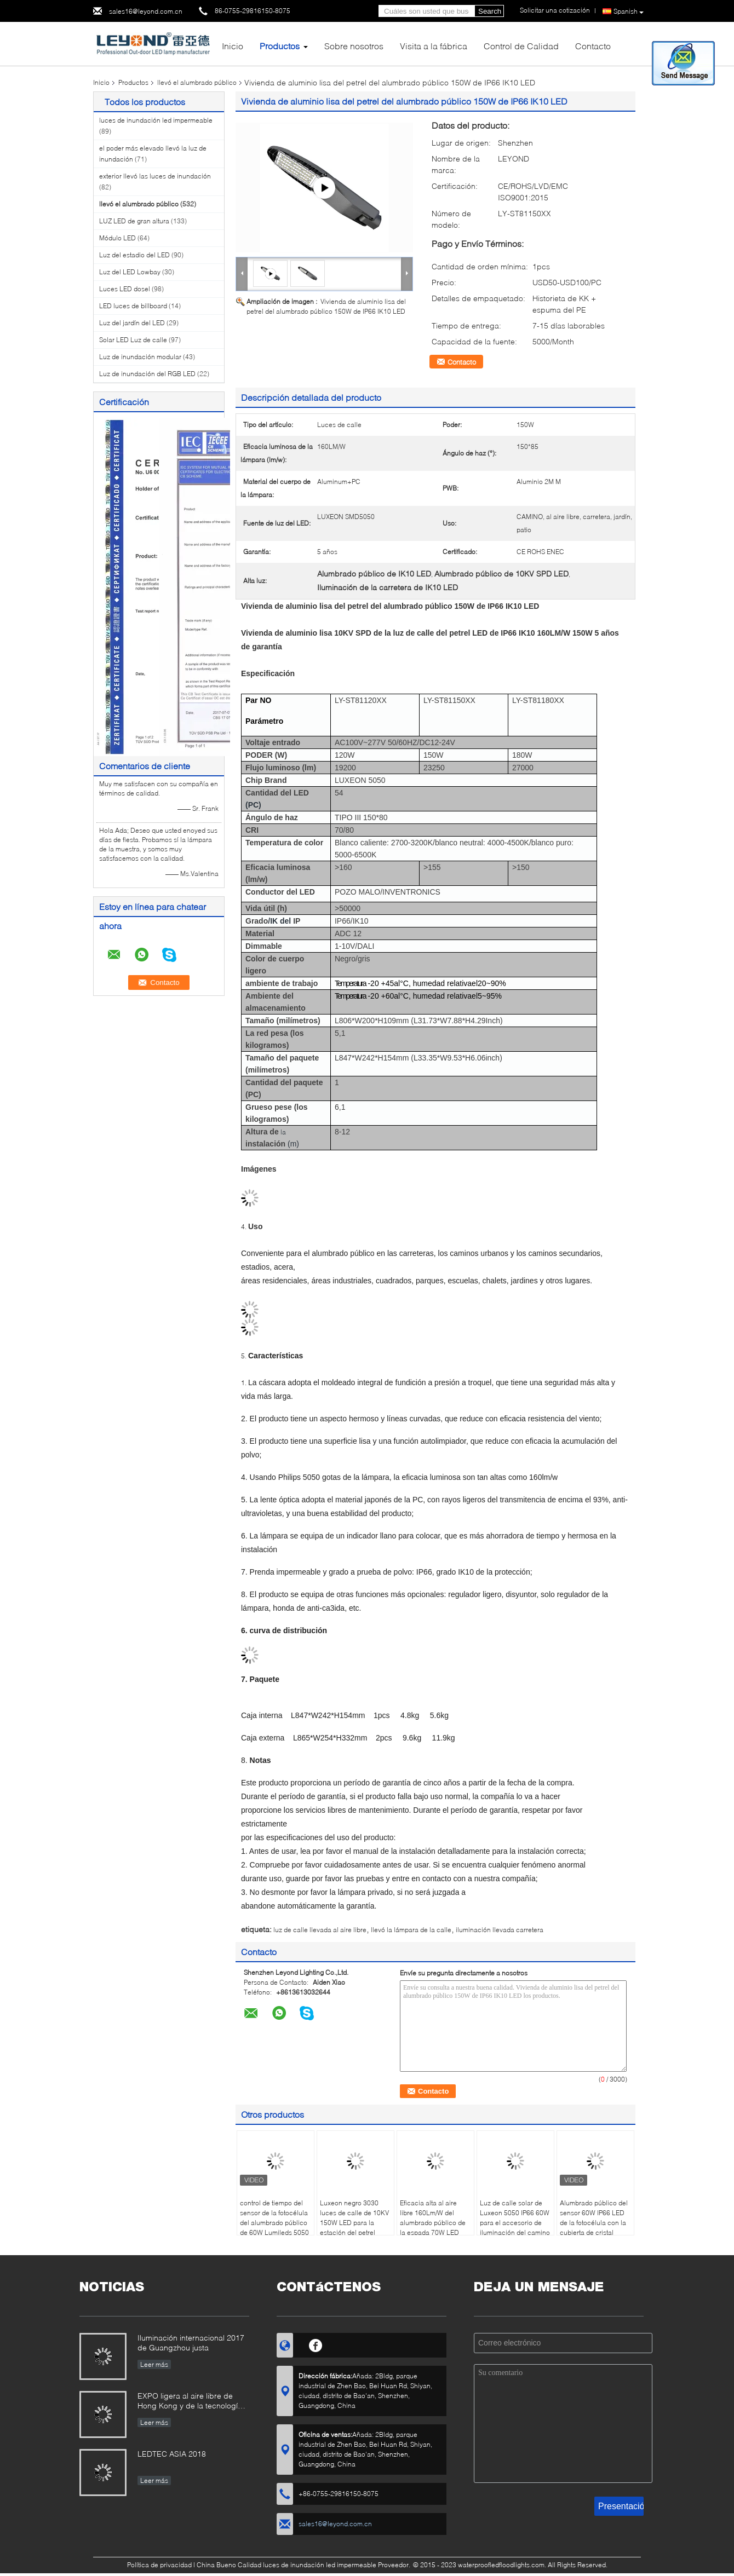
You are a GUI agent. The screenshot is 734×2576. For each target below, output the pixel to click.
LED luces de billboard (133, 306)
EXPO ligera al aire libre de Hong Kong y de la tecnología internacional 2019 (189, 2401)
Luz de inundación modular (140, 357)
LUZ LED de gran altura (134, 221)
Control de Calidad (521, 46)
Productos (280, 46)
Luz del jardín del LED (132, 323)
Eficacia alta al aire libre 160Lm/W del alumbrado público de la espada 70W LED (433, 2218)
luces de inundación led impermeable (156, 120)
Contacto (593, 46)
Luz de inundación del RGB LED (147, 374)
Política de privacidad (159, 2565)
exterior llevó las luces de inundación (155, 176)
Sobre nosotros (353, 46)
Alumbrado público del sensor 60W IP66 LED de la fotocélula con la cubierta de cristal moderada (594, 2222)
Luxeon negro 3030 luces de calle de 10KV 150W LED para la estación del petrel (354, 2218)
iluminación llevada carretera (499, 1930)
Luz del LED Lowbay (129, 272)
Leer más (154, 2364)
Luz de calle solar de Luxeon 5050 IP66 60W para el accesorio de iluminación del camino (515, 2218)
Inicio (232, 46)
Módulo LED (117, 238)
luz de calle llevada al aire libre (319, 1930)
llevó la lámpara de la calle (411, 1930)
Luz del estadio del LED (134, 255)
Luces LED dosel (124, 289)
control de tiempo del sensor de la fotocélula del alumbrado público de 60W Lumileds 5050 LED (274, 2222)
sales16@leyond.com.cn (145, 11)
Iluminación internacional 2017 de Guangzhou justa (190, 2342)
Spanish (628, 11)
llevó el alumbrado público (197, 82)
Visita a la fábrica (433, 46)
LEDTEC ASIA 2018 (171, 2453)
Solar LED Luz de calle (133, 340)
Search (489, 11)
